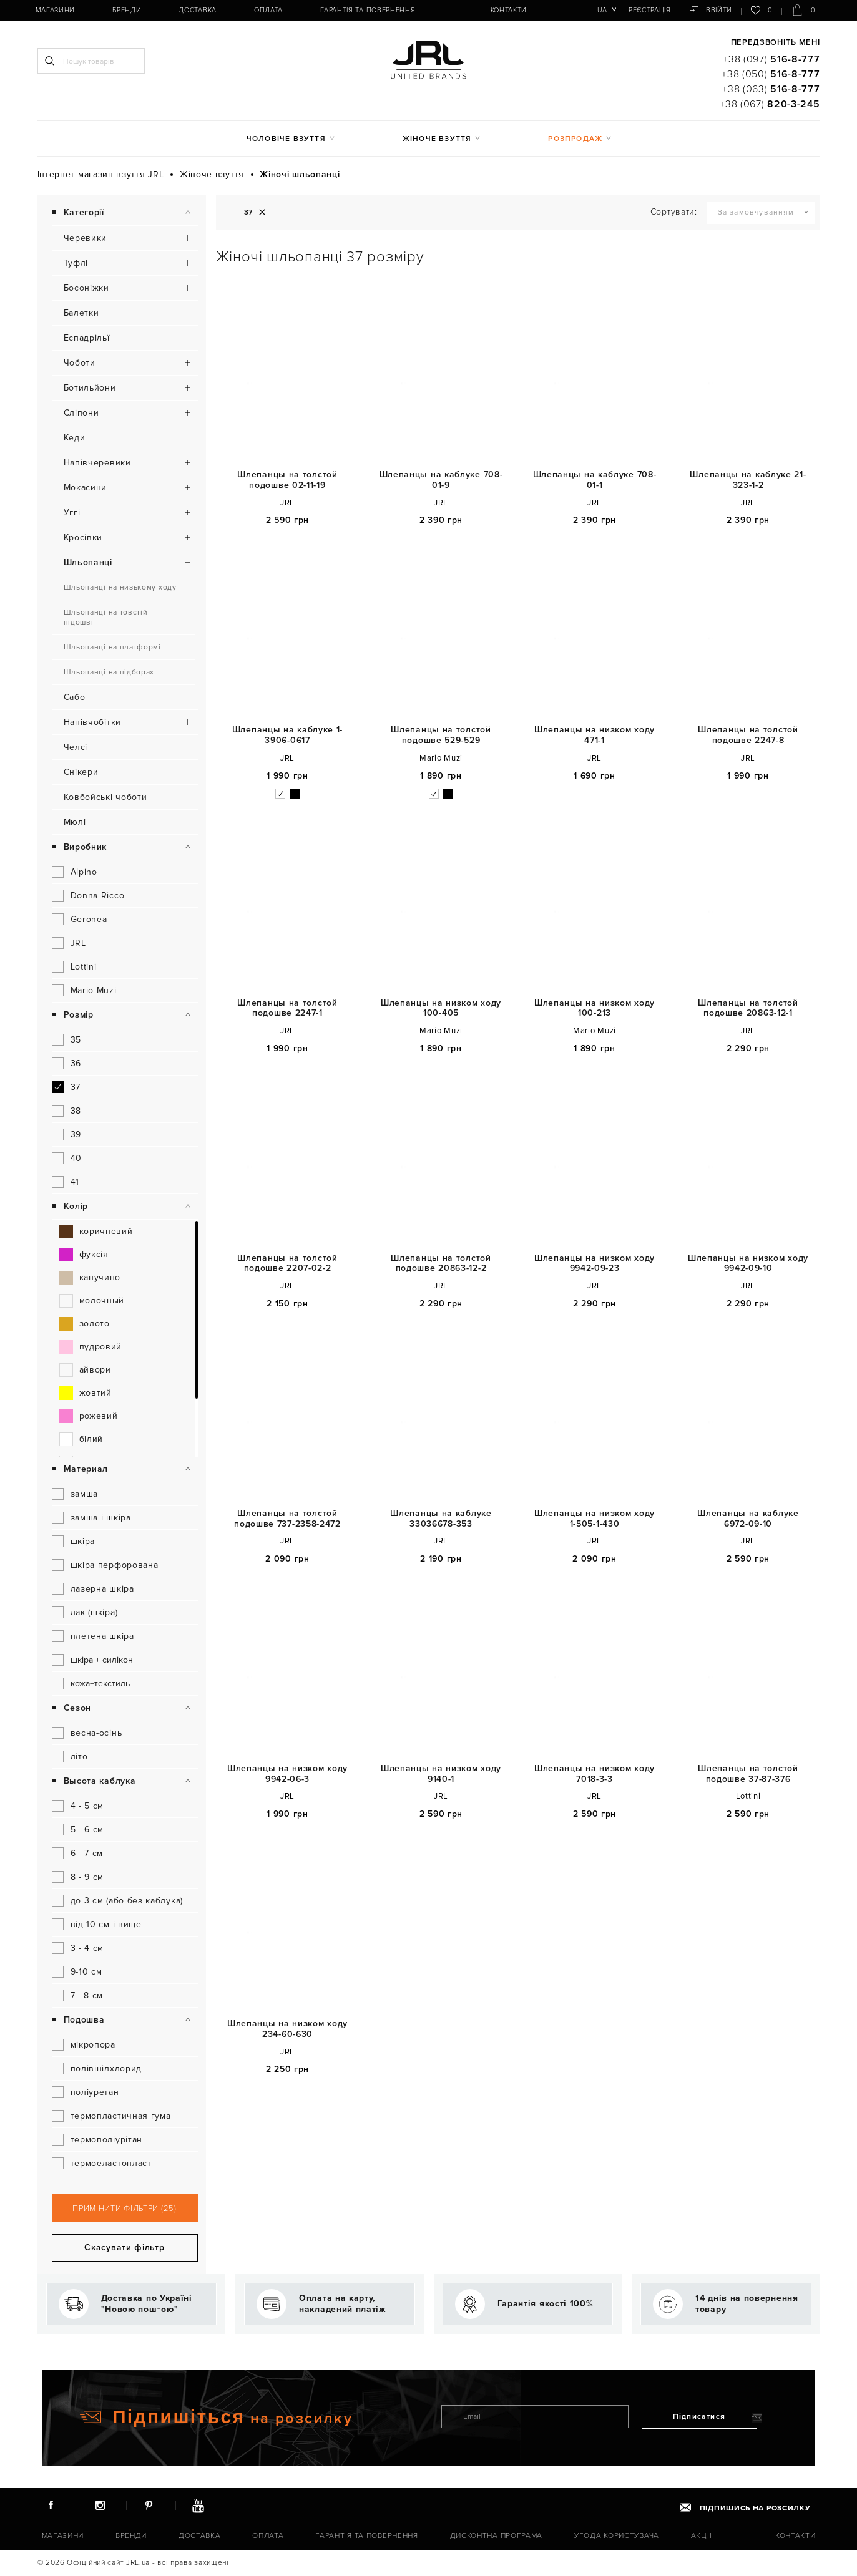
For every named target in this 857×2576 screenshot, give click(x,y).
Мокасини (85, 487)
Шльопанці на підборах (109, 672)
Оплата (268, 10)
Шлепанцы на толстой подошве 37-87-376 (748, 1774)
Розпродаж (575, 138)
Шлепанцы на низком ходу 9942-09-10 (748, 1263)
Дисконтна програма (496, 2535)
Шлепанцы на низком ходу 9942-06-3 (287, 1774)
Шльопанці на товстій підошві (106, 617)
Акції (701, 2535)
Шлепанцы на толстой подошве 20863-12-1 (748, 1008)
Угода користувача (616, 2535)
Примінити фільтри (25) (124, 2209)
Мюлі (75, 822)
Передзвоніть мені (775, 43)
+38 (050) (771, 74)
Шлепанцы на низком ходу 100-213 (594, 1008)
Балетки (81, 313)
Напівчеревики (97, 462)
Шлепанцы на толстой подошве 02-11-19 (287, 480)
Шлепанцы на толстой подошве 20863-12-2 (441, 1263)
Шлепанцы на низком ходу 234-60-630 (287, 2029)
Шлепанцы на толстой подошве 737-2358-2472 (287, 1519)
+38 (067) (770, 104)
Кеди (75, 437)
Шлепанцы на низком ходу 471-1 (594, 735)
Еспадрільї (87, 338)
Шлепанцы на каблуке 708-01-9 (441, 480)
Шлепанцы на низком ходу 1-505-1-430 (594, 1519)
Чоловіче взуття (286, 138)
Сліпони (81, 412)
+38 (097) (771, 59)
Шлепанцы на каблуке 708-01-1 (595, 480)
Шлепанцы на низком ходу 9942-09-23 (594, 1263)
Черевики (85, 238)
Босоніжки (86, 288)
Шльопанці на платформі (112, 647)
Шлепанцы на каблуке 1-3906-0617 (287, 735)
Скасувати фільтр (124, 2247)
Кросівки (83, 537)
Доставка (198, 10)
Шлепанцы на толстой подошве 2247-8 (748, 735)
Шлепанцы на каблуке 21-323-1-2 (748, 480)
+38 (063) (771, 89)
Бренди (126, 10)
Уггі (72, 512)
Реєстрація (650, 10)
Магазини (56, 10)
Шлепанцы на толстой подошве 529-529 (441, 735)
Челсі (76, 747)
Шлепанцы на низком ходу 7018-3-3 (594, 1774)
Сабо (75, 697)
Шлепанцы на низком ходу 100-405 (441, 1008)
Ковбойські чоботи (105, 797)
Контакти (509, 10)
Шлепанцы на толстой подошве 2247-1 (287, 1008)
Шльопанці (88, 562)
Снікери (81, 772)
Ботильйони (90, 387)
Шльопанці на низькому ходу (120, 587)
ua (602, 10)
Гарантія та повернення (367, 10)
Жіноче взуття (437, 138)
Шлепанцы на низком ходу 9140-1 (441, 1774)
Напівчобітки (92, 722)
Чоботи (79, 362)
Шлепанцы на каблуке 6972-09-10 (747, 1519)
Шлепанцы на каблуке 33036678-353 (440, 1519)
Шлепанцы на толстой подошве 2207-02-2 (287, 1263)
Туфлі (76, 263)
